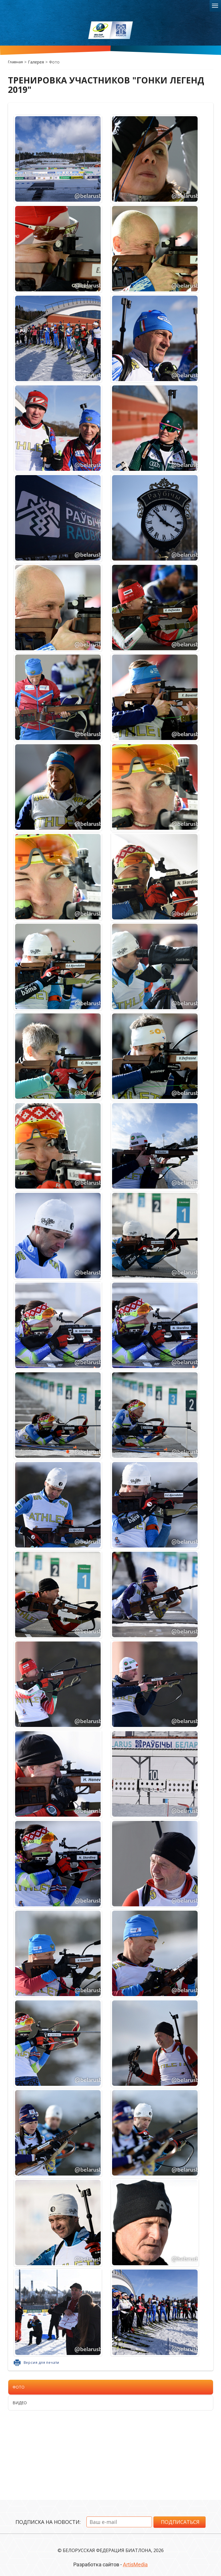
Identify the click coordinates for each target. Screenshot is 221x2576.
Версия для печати (42, 2362)
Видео (20, 2402)
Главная (15, 61)
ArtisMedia (135, 2564)
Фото (19, 2387)
